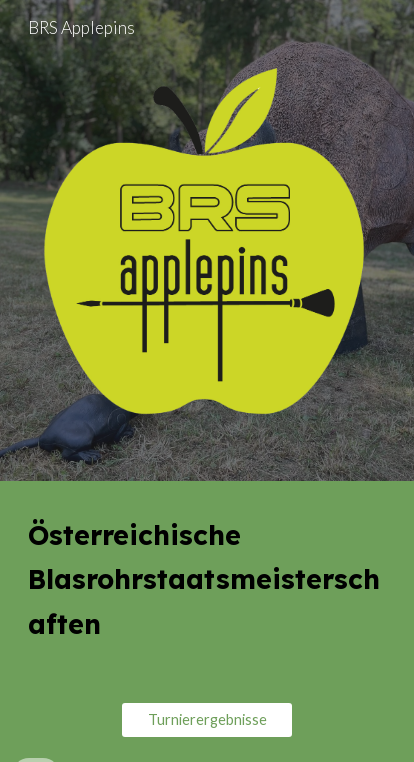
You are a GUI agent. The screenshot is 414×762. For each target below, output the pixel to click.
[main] (207, 579)
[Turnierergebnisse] (207, 720)
